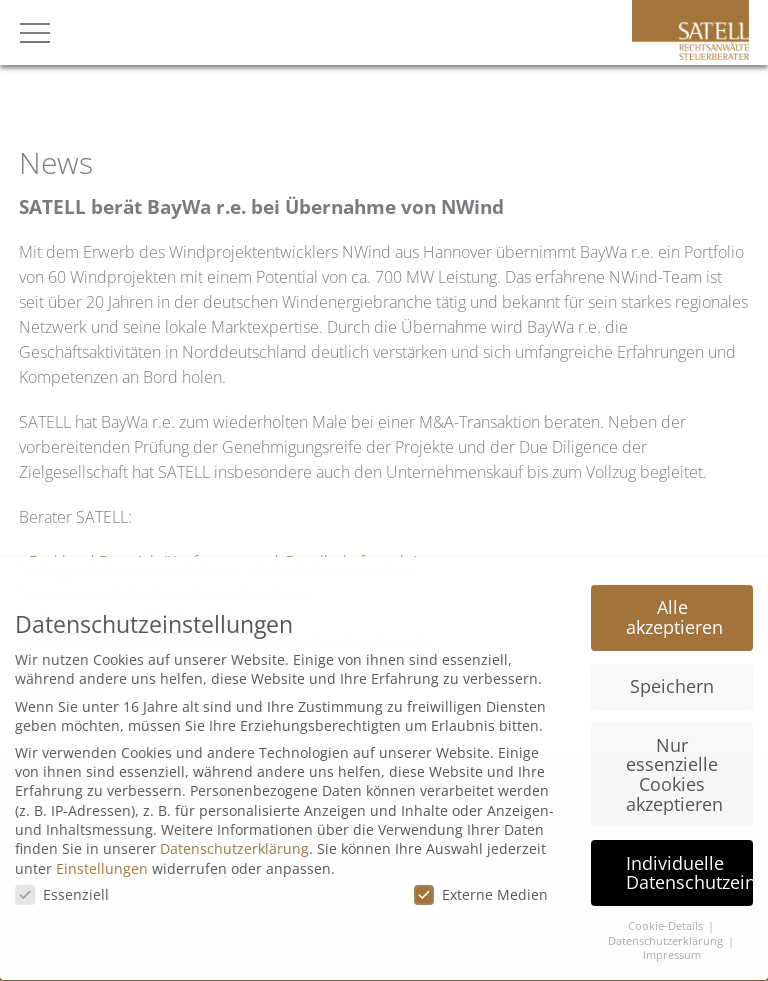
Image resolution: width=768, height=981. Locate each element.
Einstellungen (102, 857)
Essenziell (62, 883)
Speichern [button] (672, 675)
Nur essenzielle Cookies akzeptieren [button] (674, 762)
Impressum (672, 944)
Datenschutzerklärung (234, 837)
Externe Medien (481, 883)
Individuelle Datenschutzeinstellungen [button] (689, 861)
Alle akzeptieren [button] (674, 606)
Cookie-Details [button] (667, 915)
